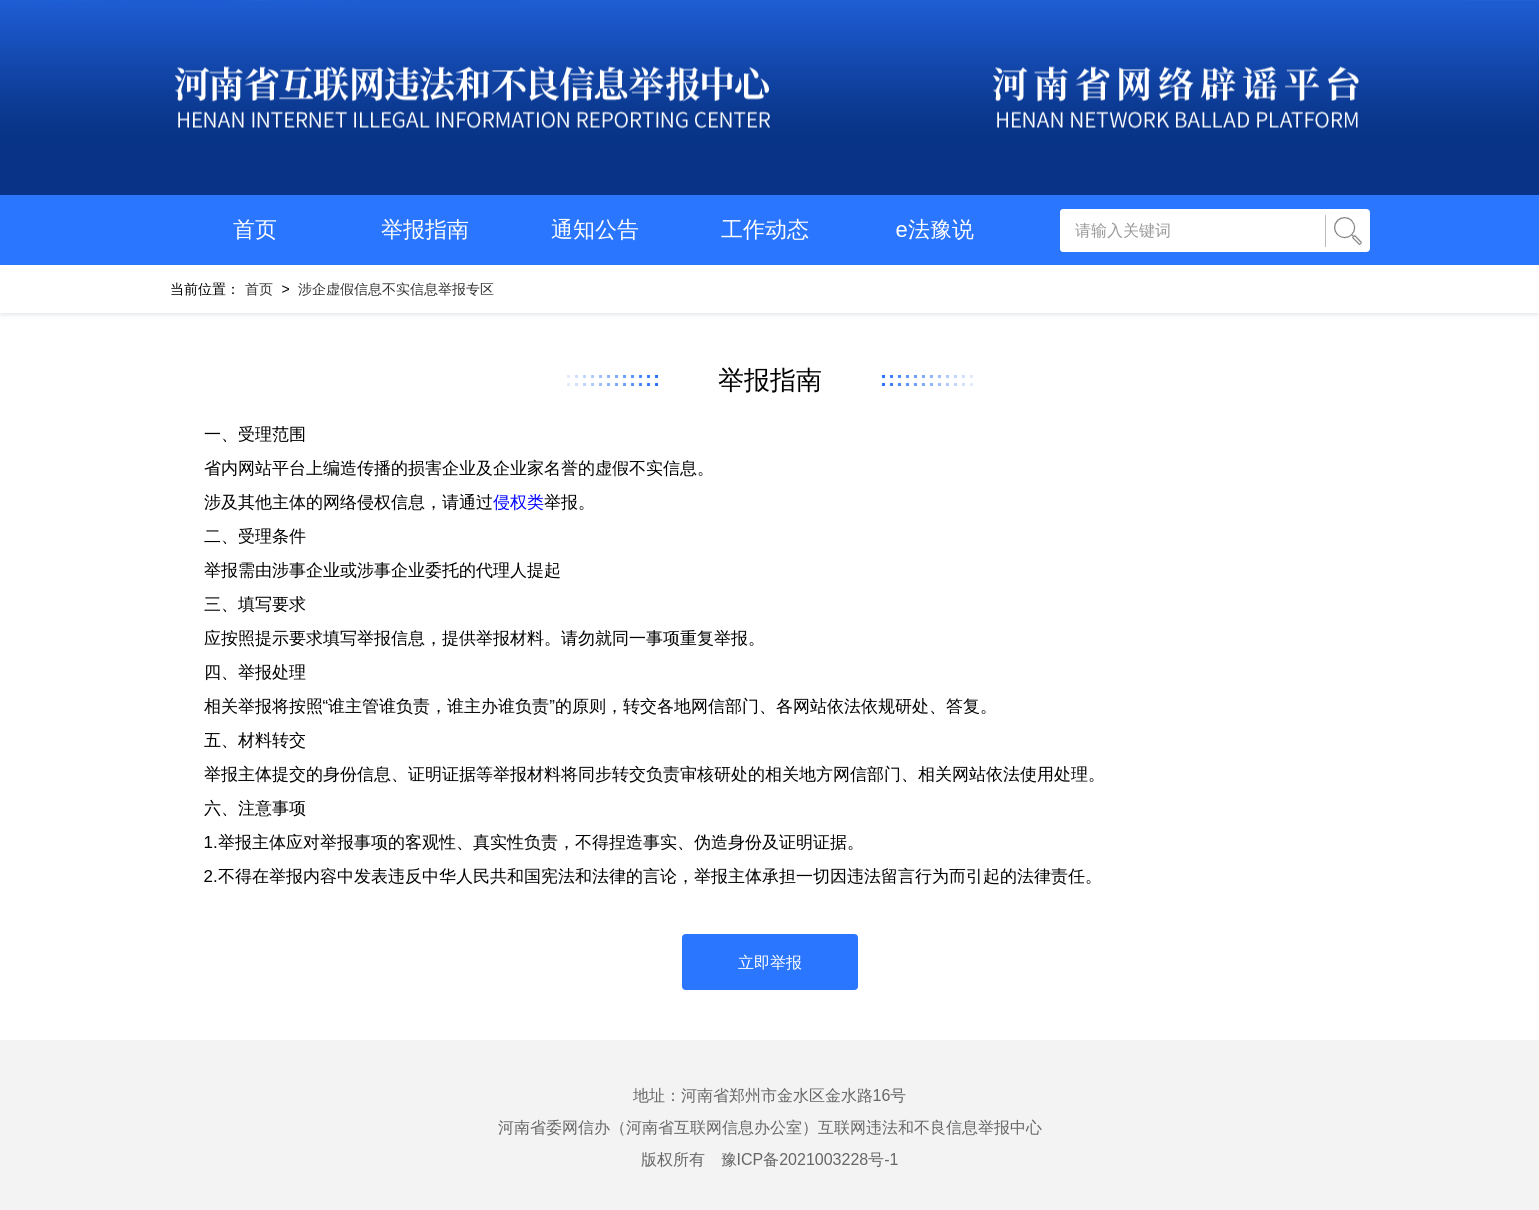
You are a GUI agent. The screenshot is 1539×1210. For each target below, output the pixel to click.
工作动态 (765, 229)
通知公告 (595, 229)
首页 (255, 229)
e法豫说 (934, 229)
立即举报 (770, 962)
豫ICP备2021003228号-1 (810, 1159)
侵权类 (518, 502)
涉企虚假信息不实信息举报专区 (396, 289)
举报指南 (425, 229)
